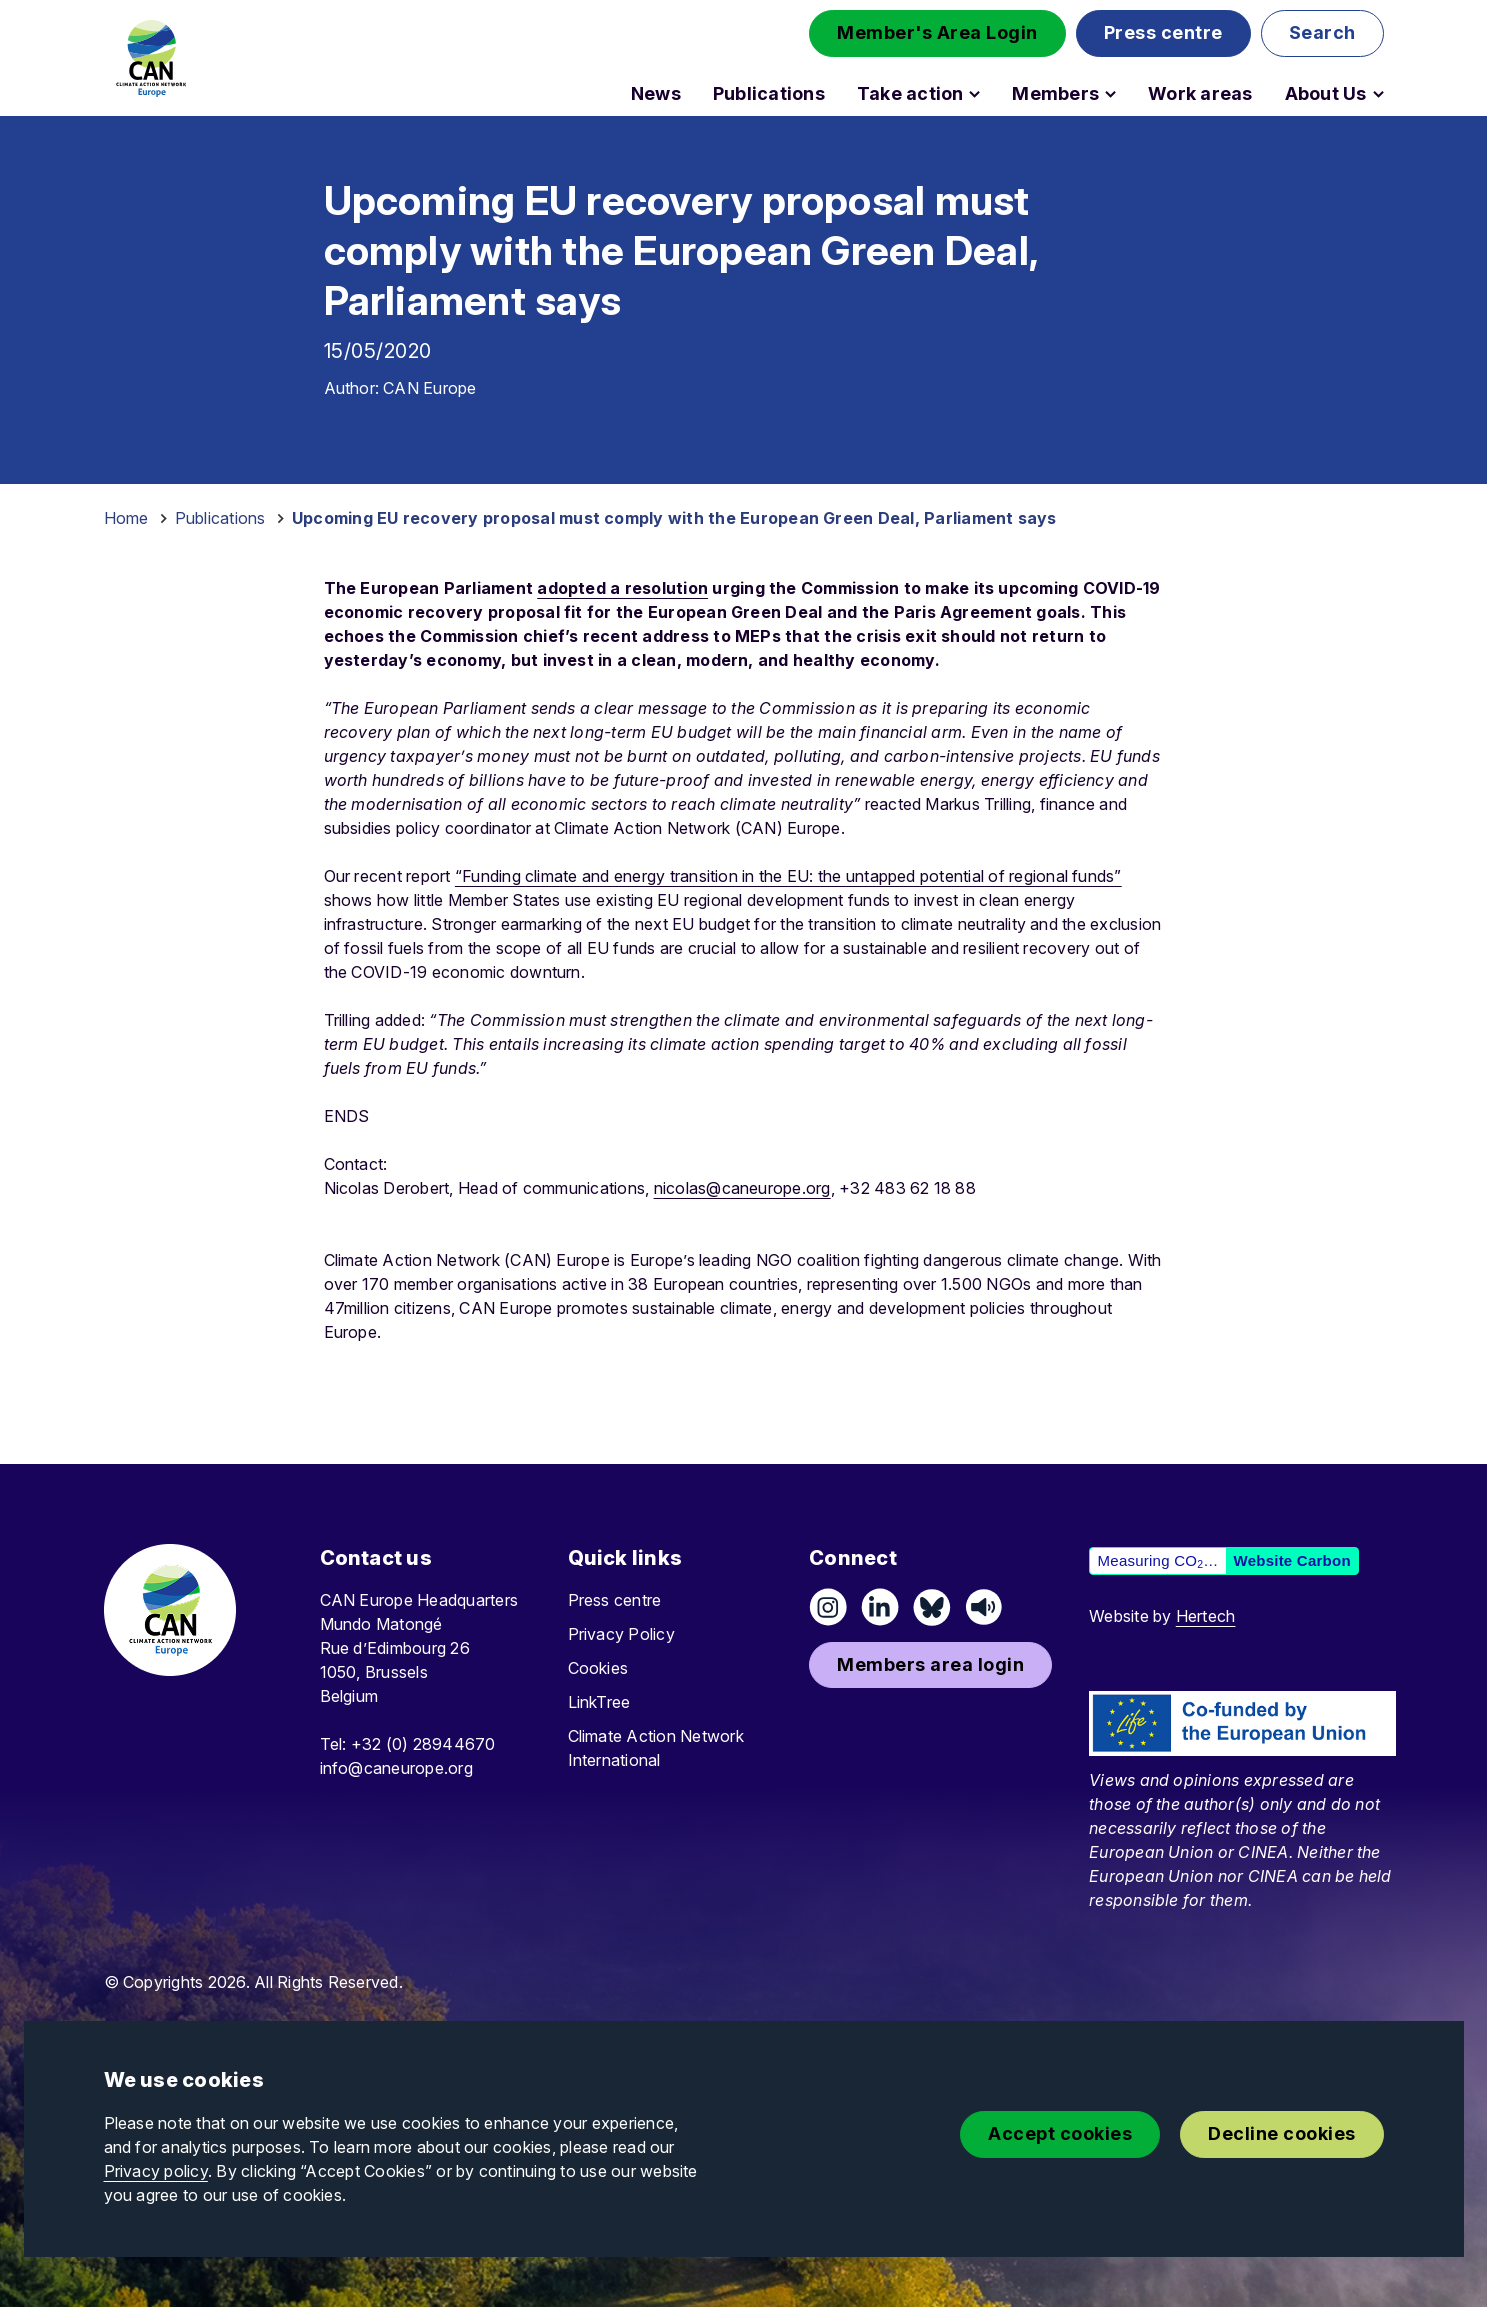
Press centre (615, 1600)
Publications (769, 94)
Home (126, 518)
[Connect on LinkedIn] (880, 1607)
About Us (1326, 94)
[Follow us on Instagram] (828, 1607)
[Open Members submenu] (1110, 94)
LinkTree (599, 1702)
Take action (910, 94)
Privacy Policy (621, 1634)
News (656, 94)
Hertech (1206, 1616)
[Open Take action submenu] (974, 94)
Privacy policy (156, 2171)
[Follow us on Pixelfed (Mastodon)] (932, 1607)
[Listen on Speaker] (984, 1607)
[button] (937, 33)
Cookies (598, 1668)
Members (1055, 94)
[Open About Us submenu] (1378, 94)
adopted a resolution (622, 588)
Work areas (1200, 94)
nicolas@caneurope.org (742, 1188)
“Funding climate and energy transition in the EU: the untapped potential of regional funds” (788, 876)
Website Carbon (1292, 1560)
